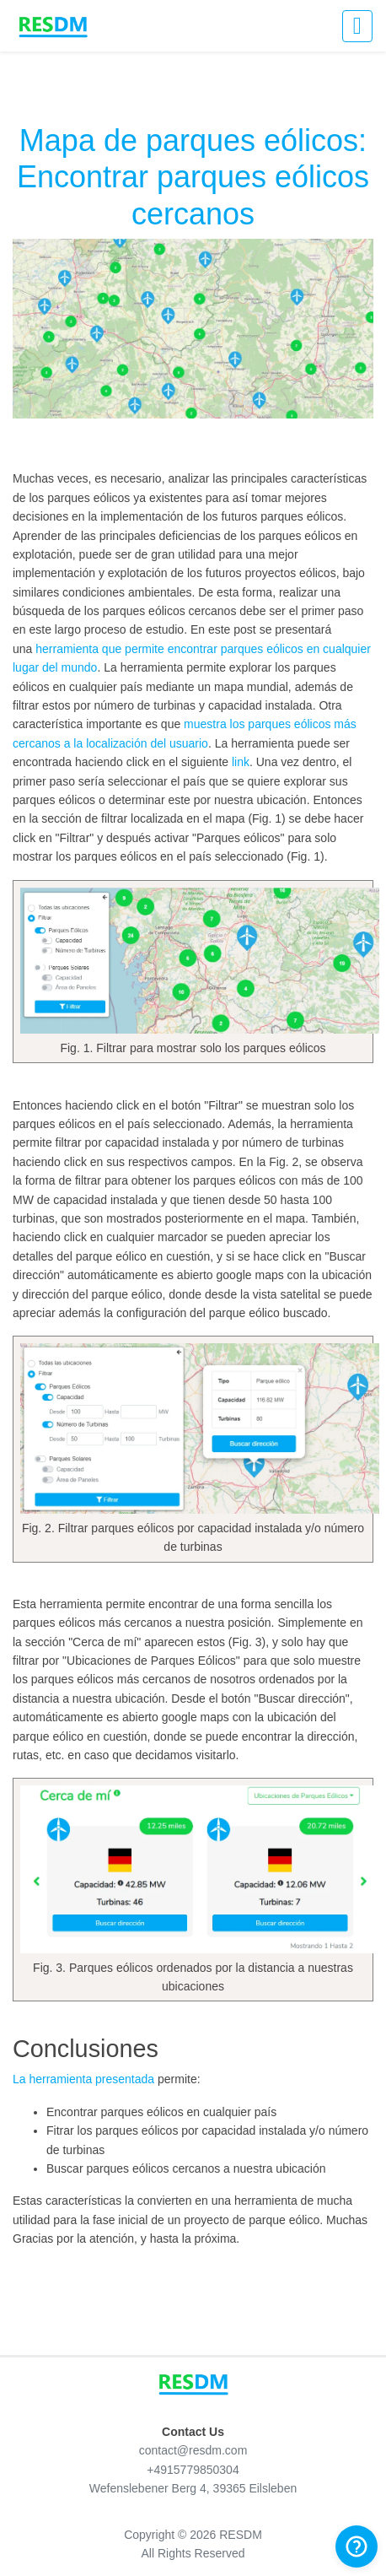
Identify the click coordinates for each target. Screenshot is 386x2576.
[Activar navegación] (357, 26)
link (240, 762)
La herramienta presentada (83, 2079)
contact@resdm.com (193, 2450)
